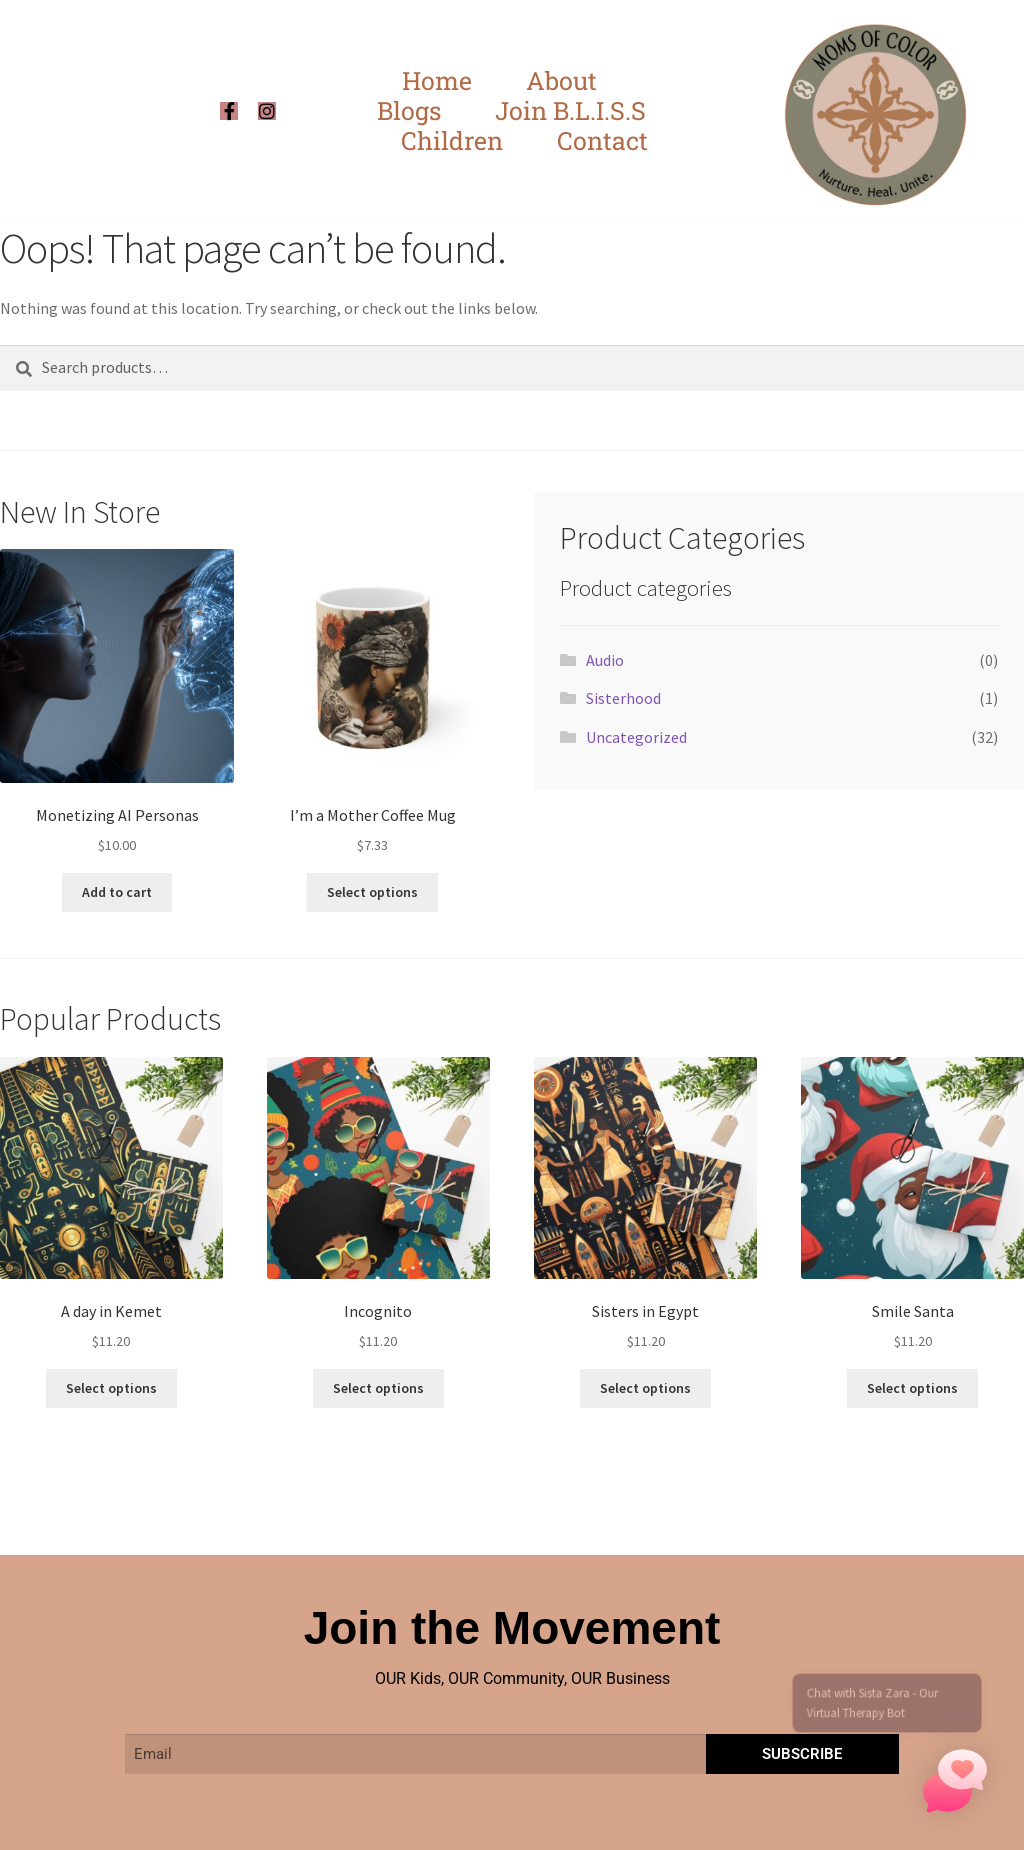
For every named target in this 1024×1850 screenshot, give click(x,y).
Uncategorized (636, 737)
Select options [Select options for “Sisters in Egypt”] (645, 1388)
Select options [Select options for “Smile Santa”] (912, 1388)
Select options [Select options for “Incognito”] (378, 1388)
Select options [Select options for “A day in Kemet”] (111, 1388)
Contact (602, 141)
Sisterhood (623, 698)
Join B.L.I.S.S (570, 111)
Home (437, 81)
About (561, 81)
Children (452, 141)
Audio (605, 660)
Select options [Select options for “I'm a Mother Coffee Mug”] (372, 892)
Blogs (409, 111)
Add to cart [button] (117, 892)
